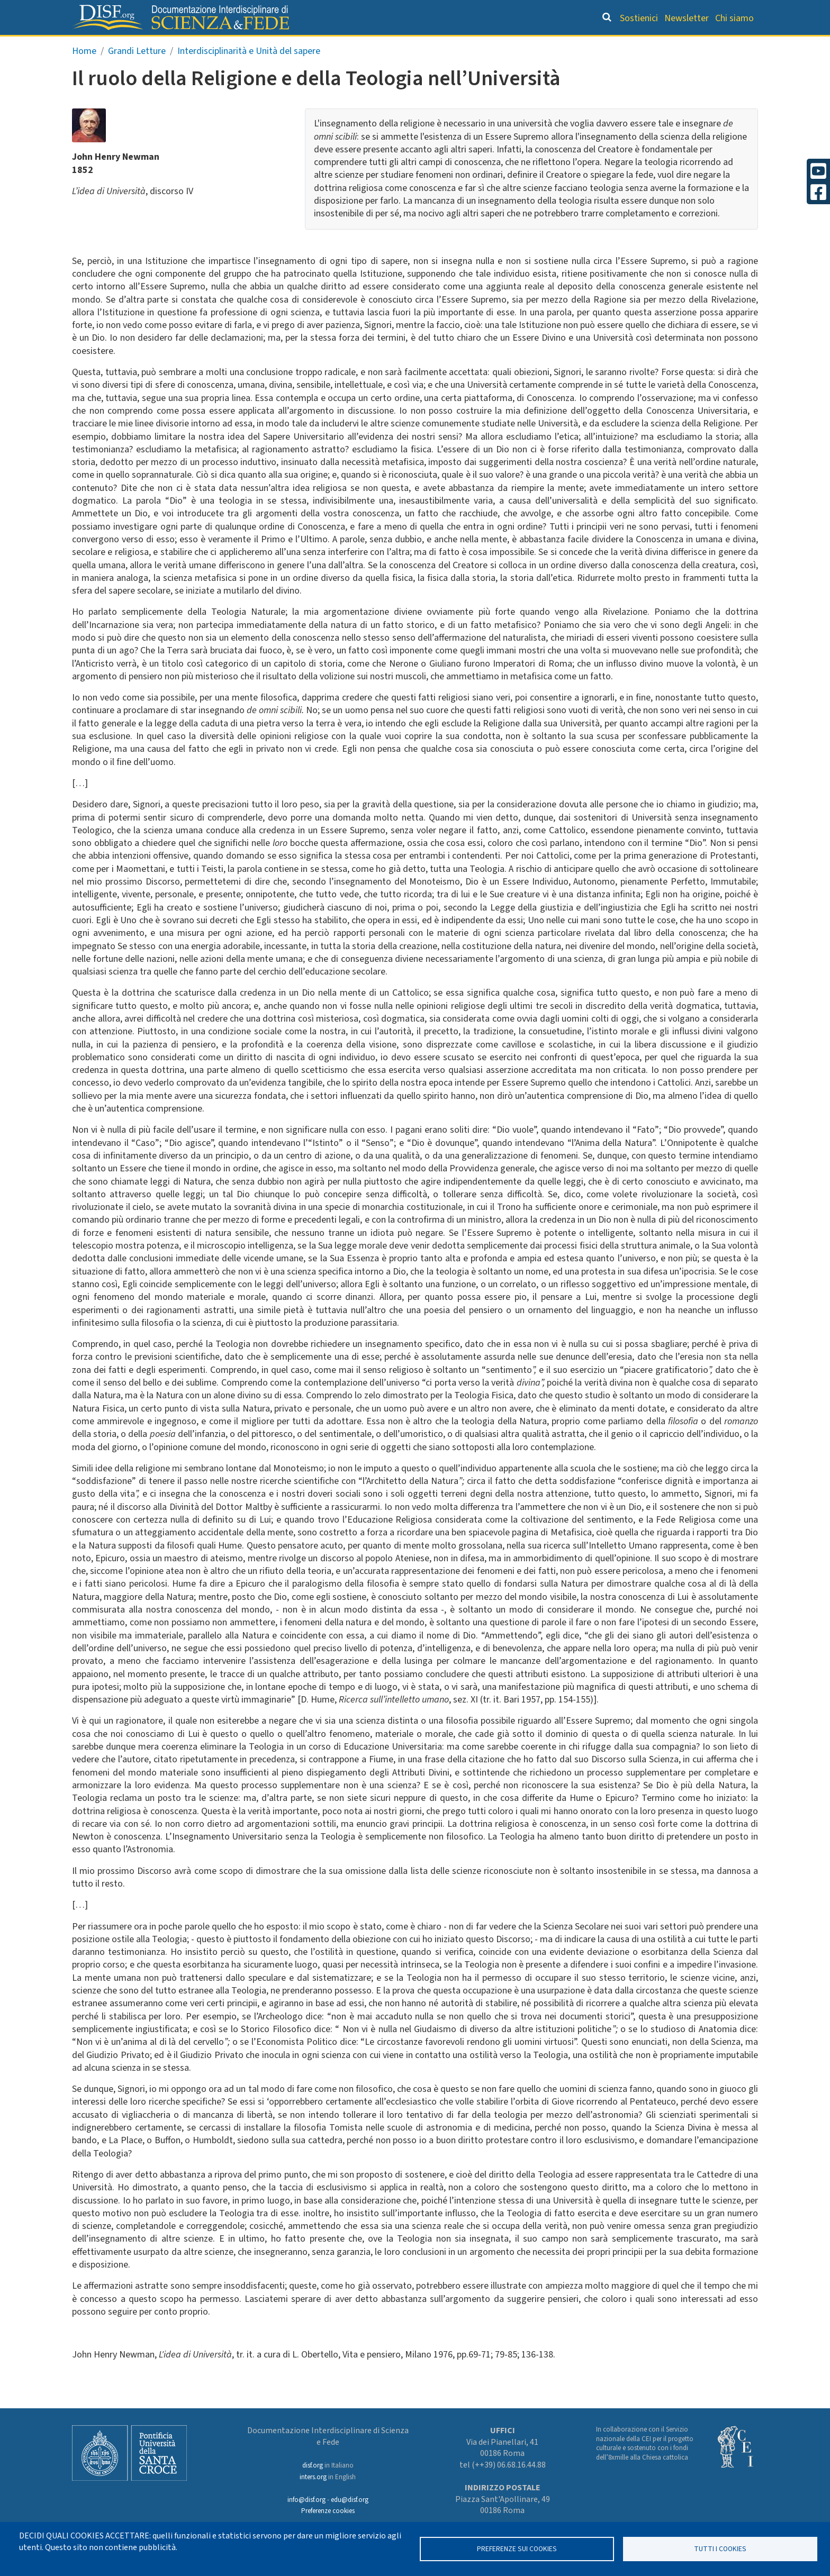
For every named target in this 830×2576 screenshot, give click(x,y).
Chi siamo (734, 18)
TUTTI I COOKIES (720, 2549)
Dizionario (526, 45)
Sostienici (639, 18)
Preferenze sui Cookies (517, 2549)
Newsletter (686, 18)
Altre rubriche (706, 45)
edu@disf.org (349, 2500)
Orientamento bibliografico (409, 45)
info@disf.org (306, 2500)
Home (84, 73)
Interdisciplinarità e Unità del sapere (248, 73)
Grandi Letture (280, 45)
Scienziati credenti (611, 45)
